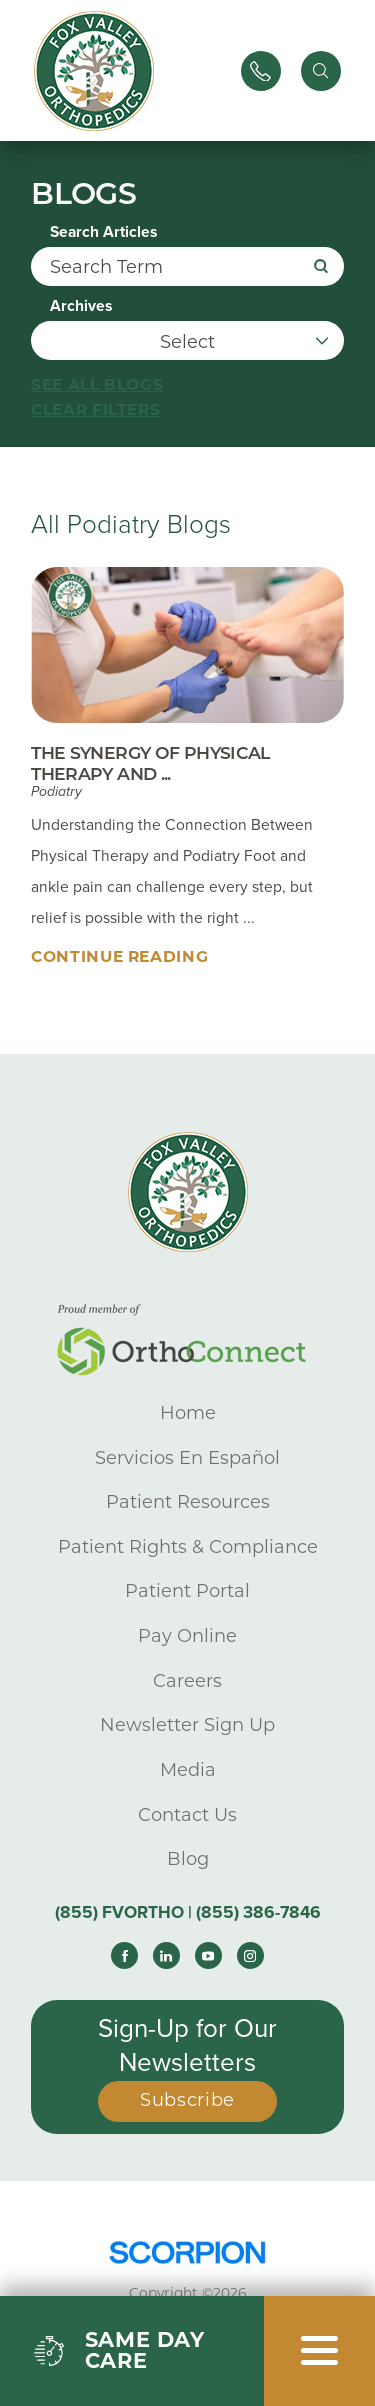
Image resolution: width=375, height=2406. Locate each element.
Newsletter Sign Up (187, 1725)
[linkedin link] (166, 1955)
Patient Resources (188, 1502)
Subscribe (187, 2100)
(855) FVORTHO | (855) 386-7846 (188, 1912)
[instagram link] (250, 1955)
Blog (188, 1859)
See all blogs (97, 384)
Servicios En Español (187, 1458)
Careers (187, 1681)
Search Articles (103, 233)
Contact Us (187, 1815)
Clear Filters (95, 409)
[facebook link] (124, 1955)
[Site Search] (321, 71)
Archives (81, 307)
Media (188, 1770)
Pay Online (187, 1636)
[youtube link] (208, 1955)
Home (188, 1413)
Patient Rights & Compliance (188, 1547)
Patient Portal (187, 1591)
